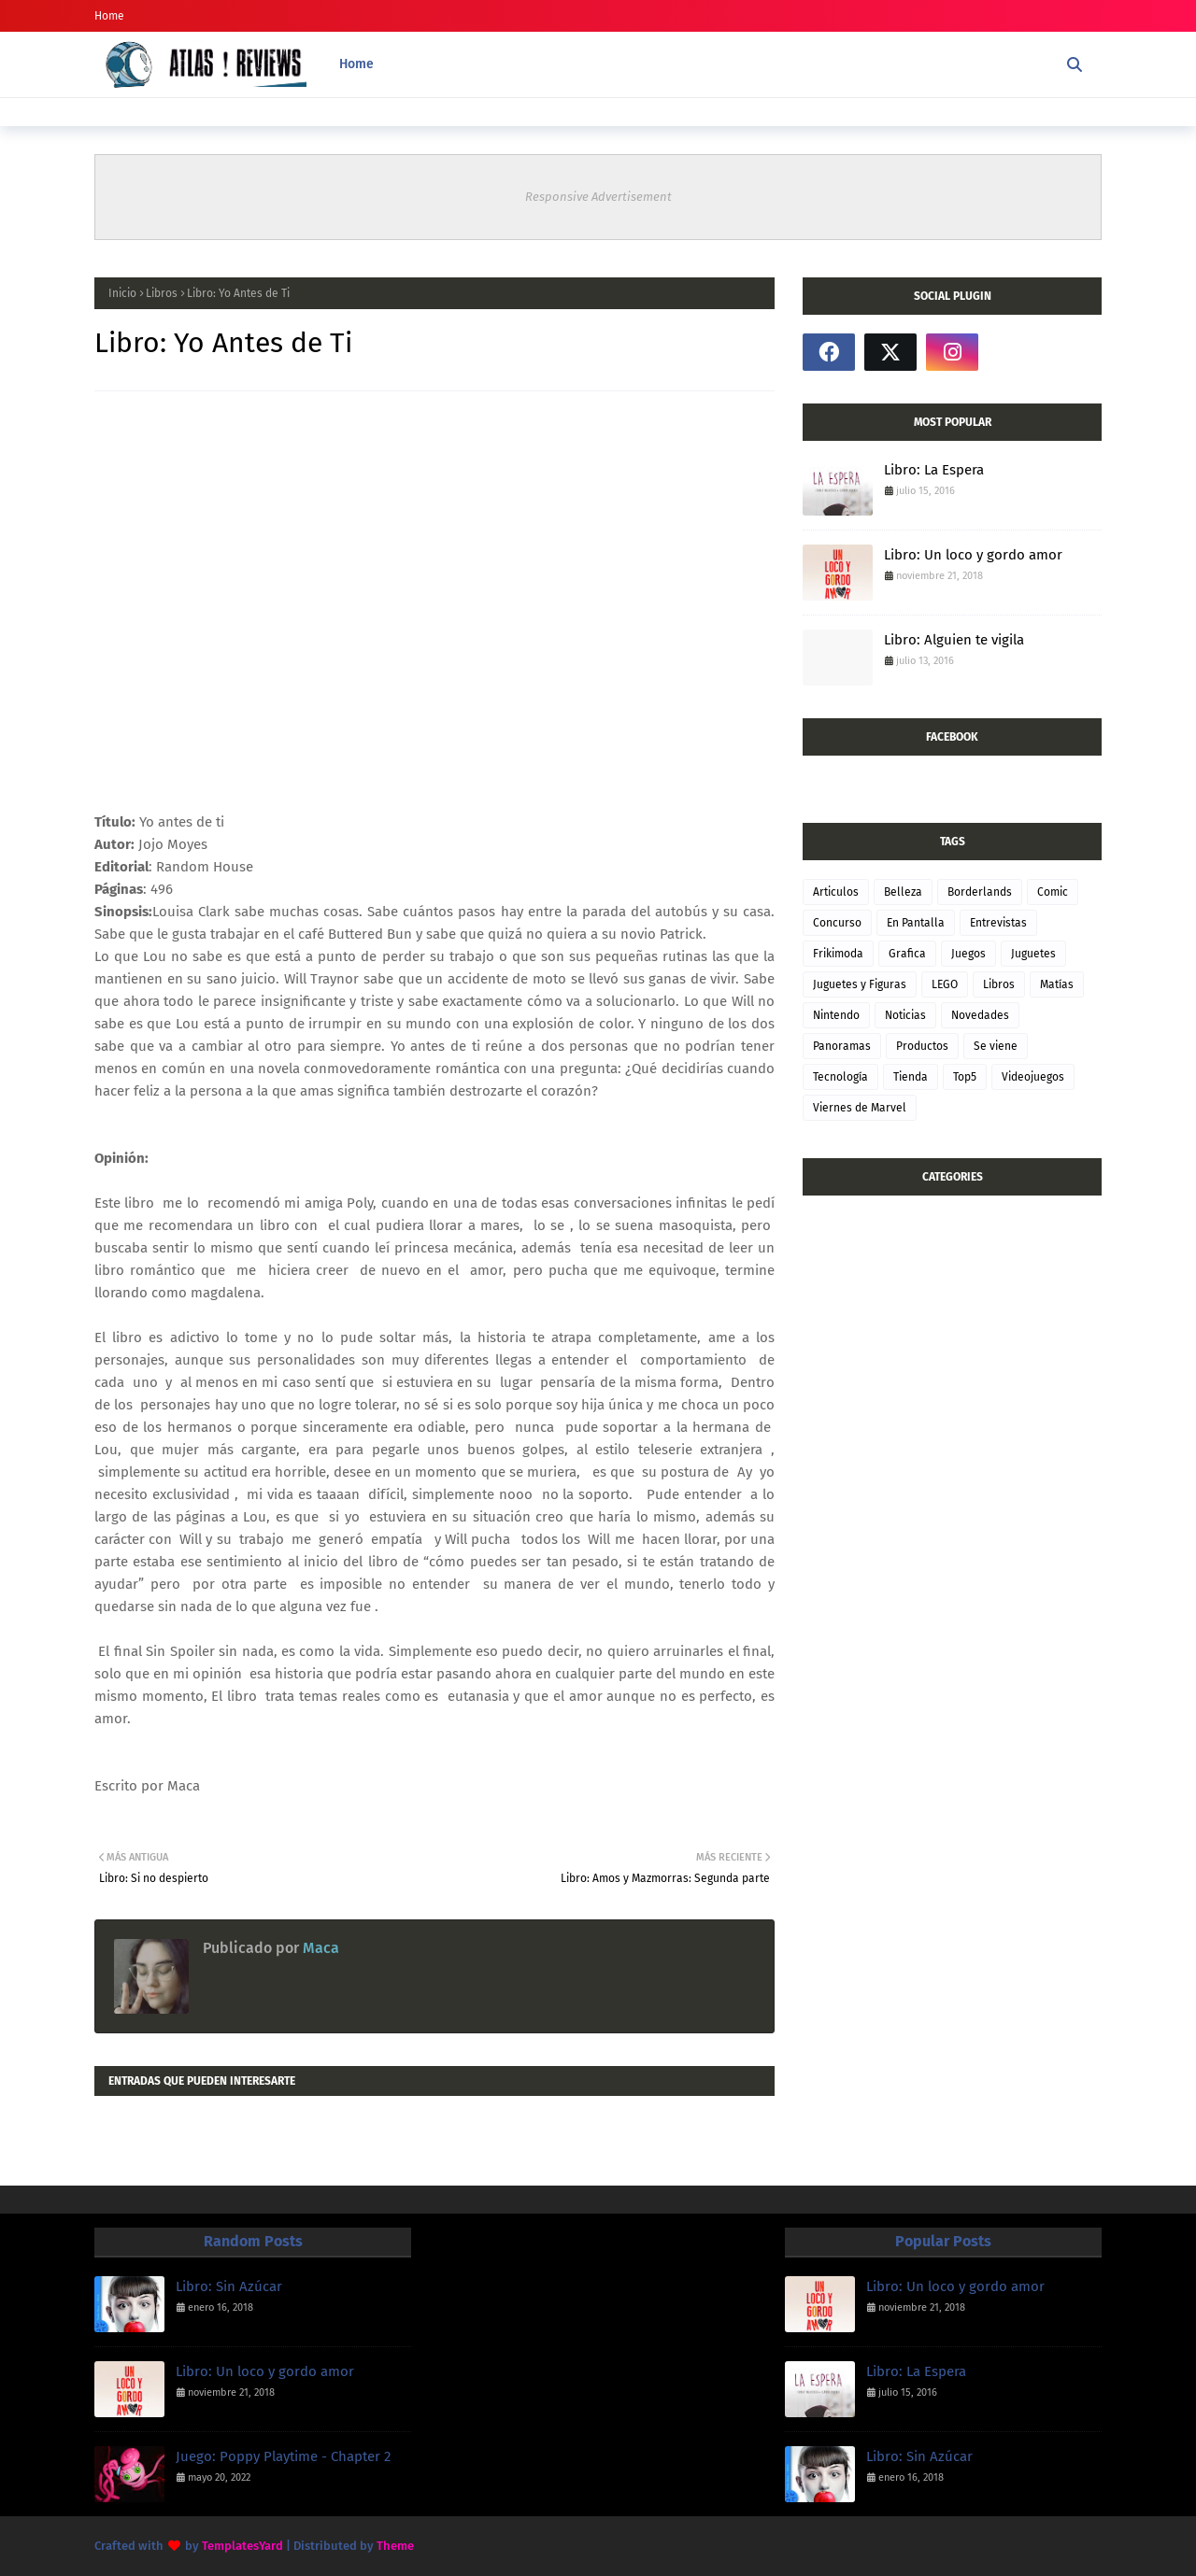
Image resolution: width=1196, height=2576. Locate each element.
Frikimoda (838, 953)
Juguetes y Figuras (859, 984)
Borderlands (979, 892)
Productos (922, 1046)
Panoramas (842, 1046)
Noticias (905, 1015)
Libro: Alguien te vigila (954, 639)
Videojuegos (1033, 1076)
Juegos (968, 953)
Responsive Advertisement (598, 197)
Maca (319, 1948)
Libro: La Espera (934, 469)
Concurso (837, 922)
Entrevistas (998, 922)
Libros (162, 293)
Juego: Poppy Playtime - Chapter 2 (283, 2456)
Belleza (903, 892)
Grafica (907, 953)
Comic (1052, 892)
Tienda (910, 1076)
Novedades (980, 1015)
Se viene (996, 1046)
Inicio (122, 293)
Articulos (836, 892)
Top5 (964, 1076)
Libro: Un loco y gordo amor (973, 554)
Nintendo (836, 1015)
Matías (1057, 984)
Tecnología (840, 1076)
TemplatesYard (242, 2546)
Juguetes (1033, 953)
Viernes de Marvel (859, 1107)
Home (109, 15)
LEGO (945, 984)
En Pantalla (916, 922)
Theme (395, 2546)
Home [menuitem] (356, 64)
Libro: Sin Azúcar (229, 2286)
